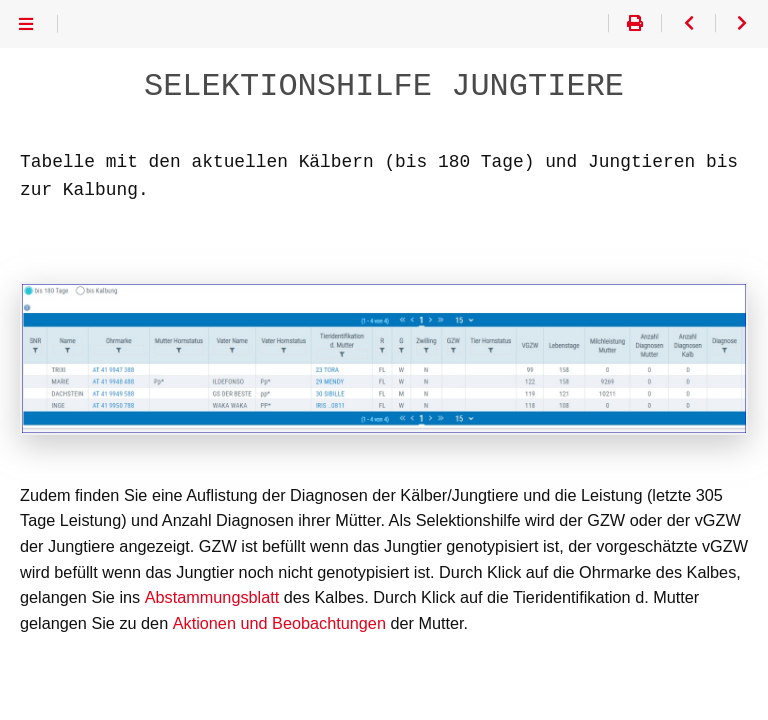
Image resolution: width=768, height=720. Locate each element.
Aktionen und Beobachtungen (278, 623)
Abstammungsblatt (211, 597)
